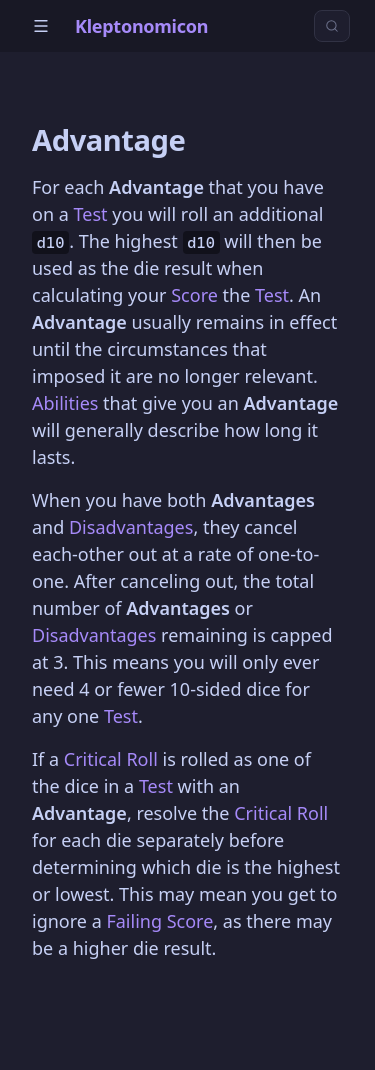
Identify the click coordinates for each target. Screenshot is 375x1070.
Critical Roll (111, 759)
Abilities (65, 403)
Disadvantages (131, 527)
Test (90, 214)
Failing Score (159, 921)
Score (194, 295)
